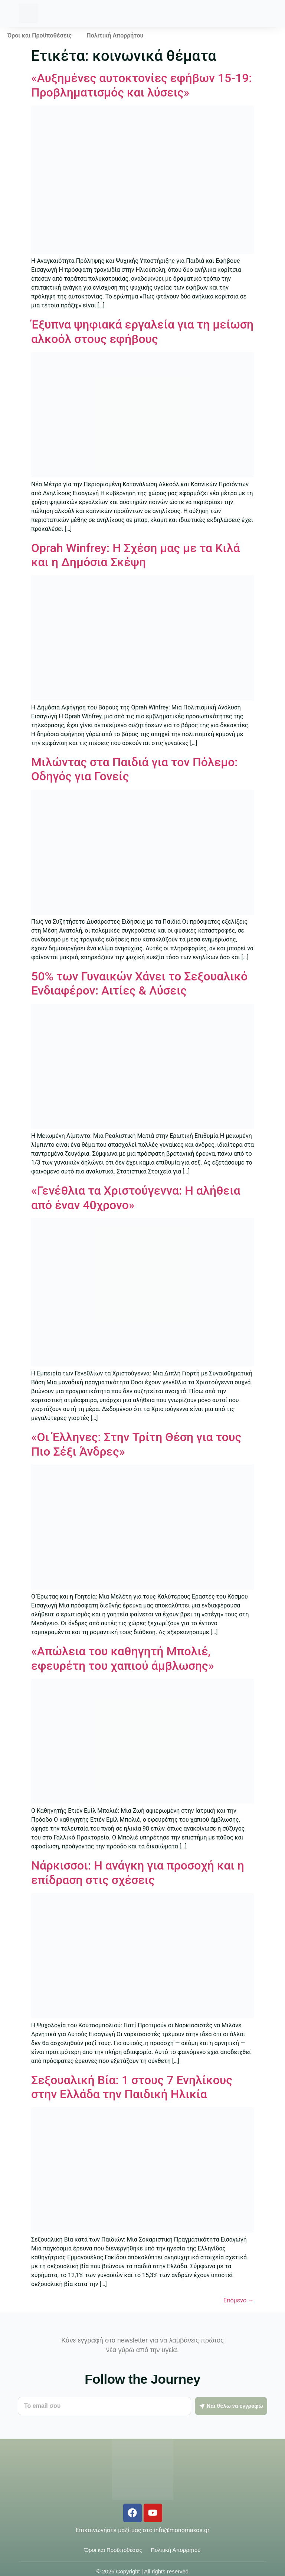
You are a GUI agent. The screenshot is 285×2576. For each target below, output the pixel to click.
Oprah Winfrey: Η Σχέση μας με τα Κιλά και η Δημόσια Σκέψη (135, 555)
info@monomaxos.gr (181, 2530)
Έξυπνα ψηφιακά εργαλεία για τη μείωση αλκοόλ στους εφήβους (142, 331)
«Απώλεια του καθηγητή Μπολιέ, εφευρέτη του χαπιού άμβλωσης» (122, 1658)
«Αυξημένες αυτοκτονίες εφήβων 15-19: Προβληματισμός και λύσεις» (141, 85)
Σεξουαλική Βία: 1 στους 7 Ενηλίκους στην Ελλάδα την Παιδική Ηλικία (131, 2087)
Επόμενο (238, 2300)
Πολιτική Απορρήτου (114, 35)
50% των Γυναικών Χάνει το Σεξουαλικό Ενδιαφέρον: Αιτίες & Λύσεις (139, 983)
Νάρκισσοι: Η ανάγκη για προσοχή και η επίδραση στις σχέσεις (137, 1872)
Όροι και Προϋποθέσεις (39, 35)
